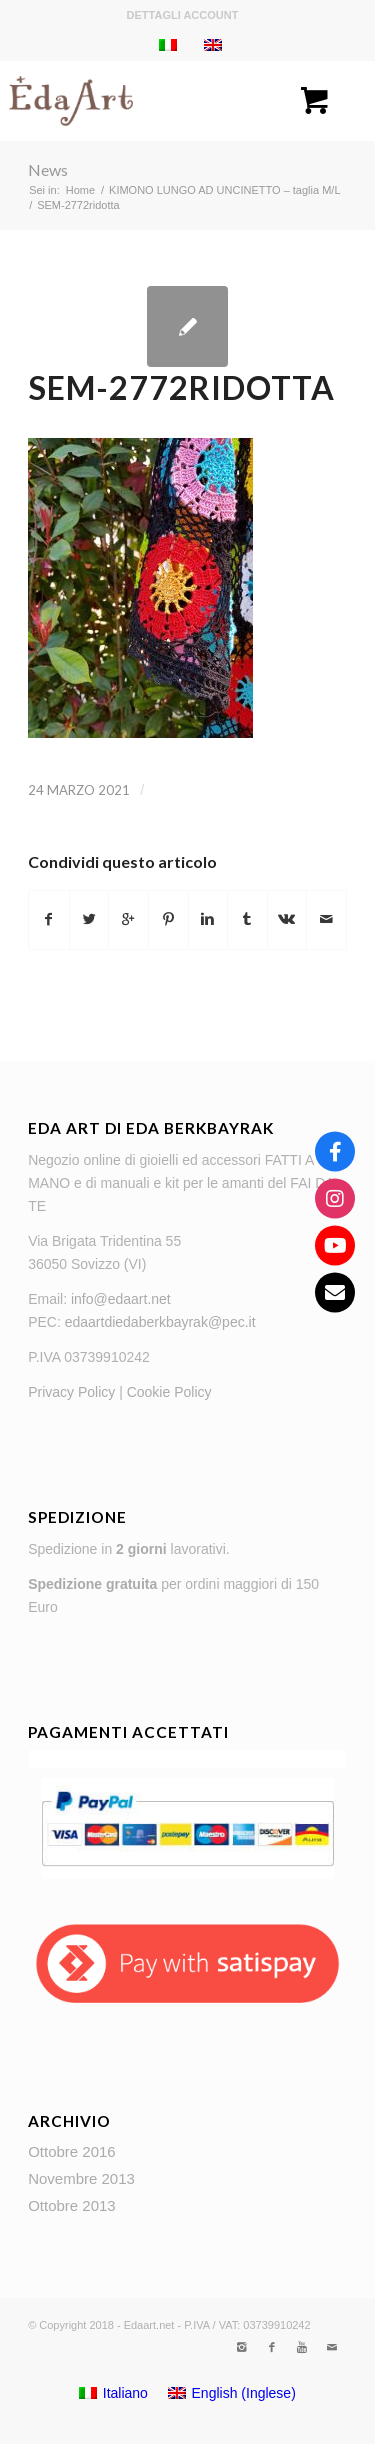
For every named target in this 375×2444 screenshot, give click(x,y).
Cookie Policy (169, 1392)
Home (80, 190)
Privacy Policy (71, 1392)
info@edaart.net (121, 1299)
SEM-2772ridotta (181, 387)
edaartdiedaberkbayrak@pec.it (160, 1322)
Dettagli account (183, 15)
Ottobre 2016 (72, 2151)
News (48, 169)
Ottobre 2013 (72, 2205)
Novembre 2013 (81, 2178)
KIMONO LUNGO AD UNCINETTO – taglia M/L (224, 190)
